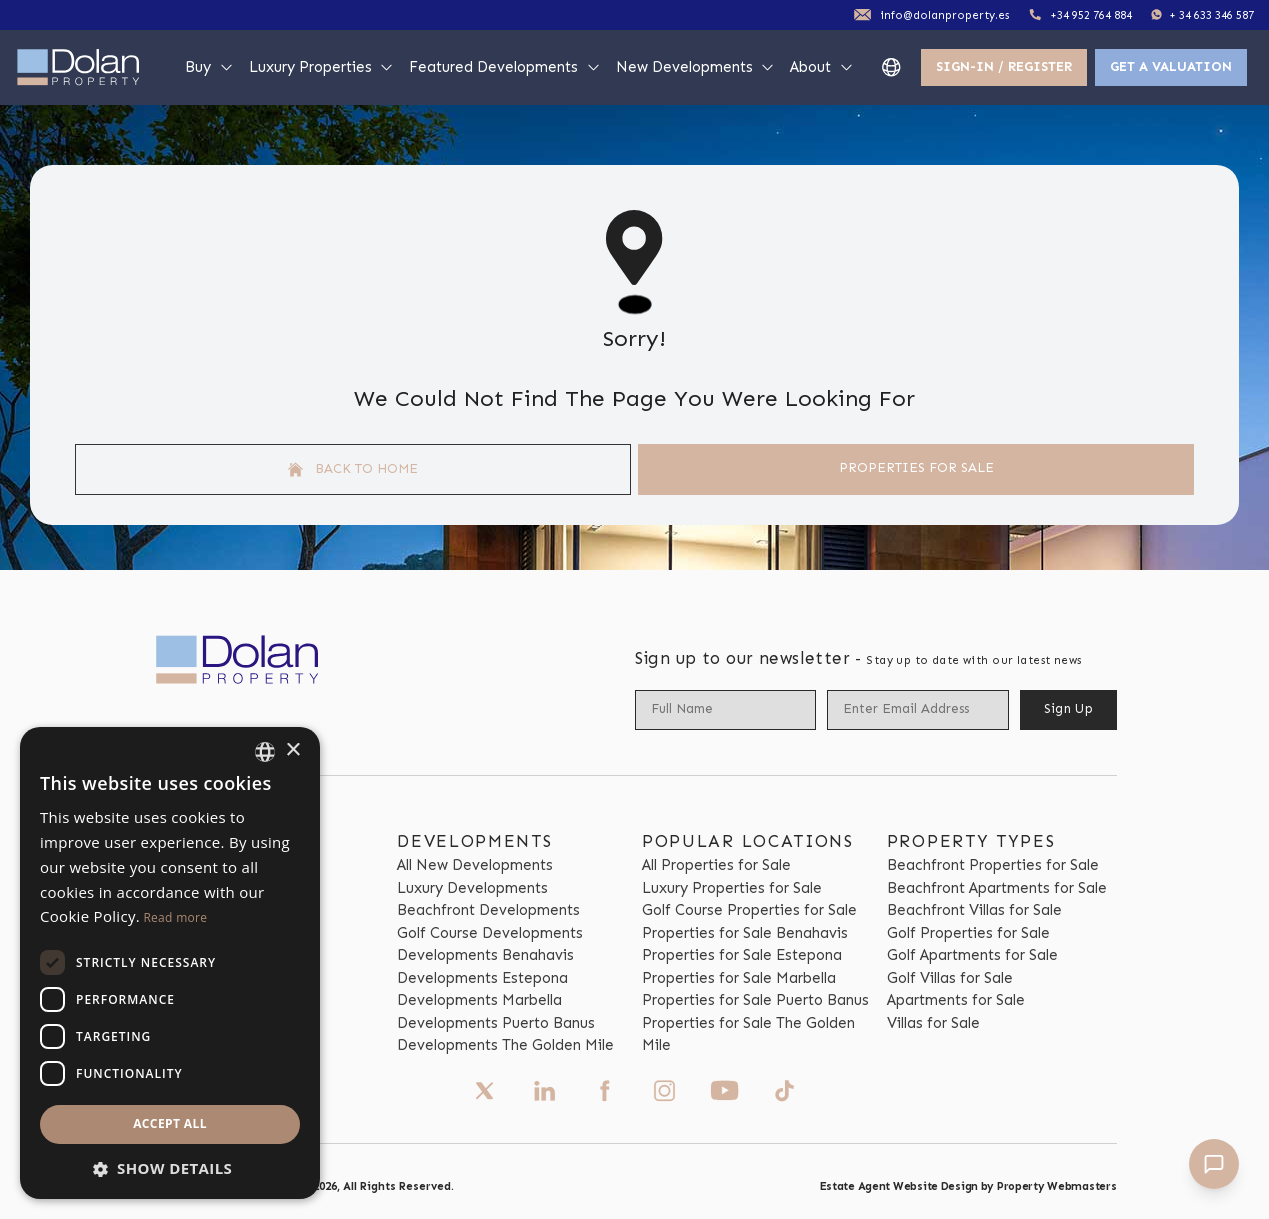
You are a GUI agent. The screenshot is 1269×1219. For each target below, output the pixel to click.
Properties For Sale (916, 467)
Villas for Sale (933, 1023)
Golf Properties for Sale (968, 933)
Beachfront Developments (488, 910)
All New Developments (475, 865)
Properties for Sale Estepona (742, 955)
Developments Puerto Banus (496, 1023)
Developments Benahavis (485, 955)
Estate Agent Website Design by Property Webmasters (968, 1186)
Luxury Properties (322, 67)
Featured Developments (505, 67)
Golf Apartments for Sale (972, 955)
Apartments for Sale (956, 1000)
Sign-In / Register (1004, 66)
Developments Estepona (482, 978)
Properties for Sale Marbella (739, 978)
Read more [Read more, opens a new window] (175, 917)
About (822, 67)
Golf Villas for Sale (950, 978)
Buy (209, 67)
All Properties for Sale (716, 865)
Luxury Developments (472, 888)
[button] (170, 1168)
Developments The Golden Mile (505, 1045)
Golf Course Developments (490, 933)
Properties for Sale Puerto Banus (755, 1000)
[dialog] (170, 963)
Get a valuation (1171, 66)
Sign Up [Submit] (1068, 708)
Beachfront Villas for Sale (974, 910)
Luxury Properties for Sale (732, 888)
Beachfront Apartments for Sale (997, 888)
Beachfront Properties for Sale (993, 865)
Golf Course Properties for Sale (749, 910)
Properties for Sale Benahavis (745, 933)
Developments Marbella (479, 1000)
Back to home (353, 469)
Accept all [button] (170, 1123)
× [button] (292, 750)
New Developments (696, 67)
